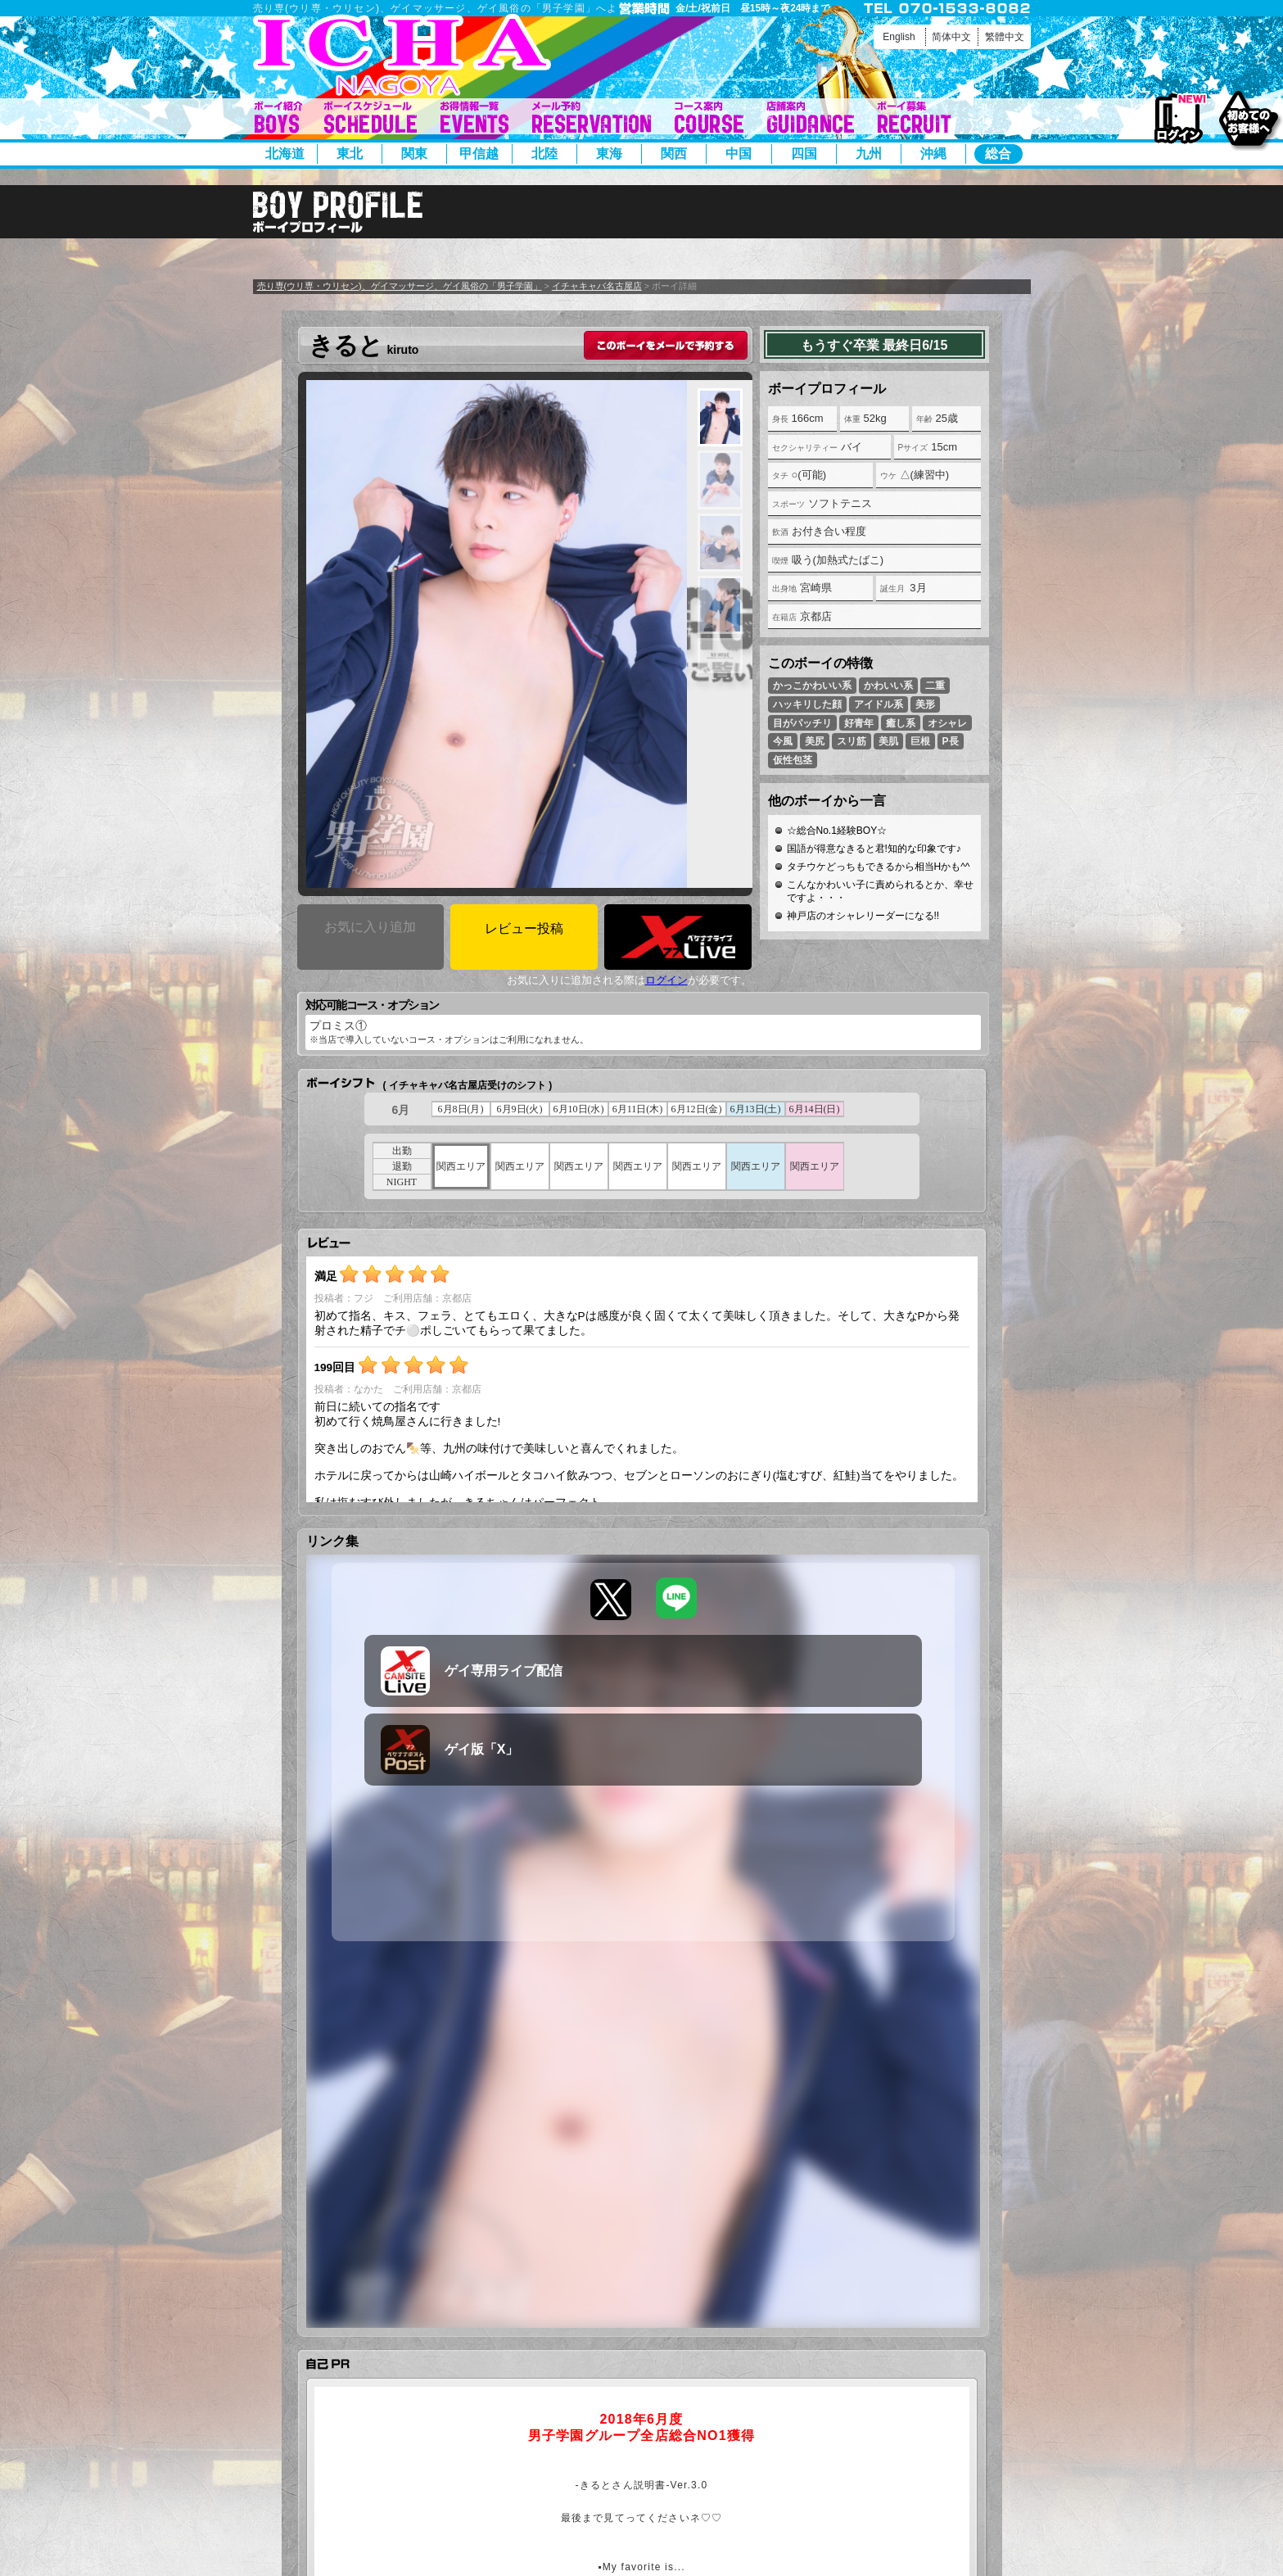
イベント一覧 (474, 117)
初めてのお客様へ (1248, 117)
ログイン (1178, 119)
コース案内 (709, 117)
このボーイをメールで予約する (666, 345)
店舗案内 (811, 117)
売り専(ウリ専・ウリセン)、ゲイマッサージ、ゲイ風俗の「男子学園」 (399, 286)
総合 (998, 154)
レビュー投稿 (524, 928)
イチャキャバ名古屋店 (597, 286)
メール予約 (592, 117)
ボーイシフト (370, 117)
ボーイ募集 (914, 117)
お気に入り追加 (370, 927)
